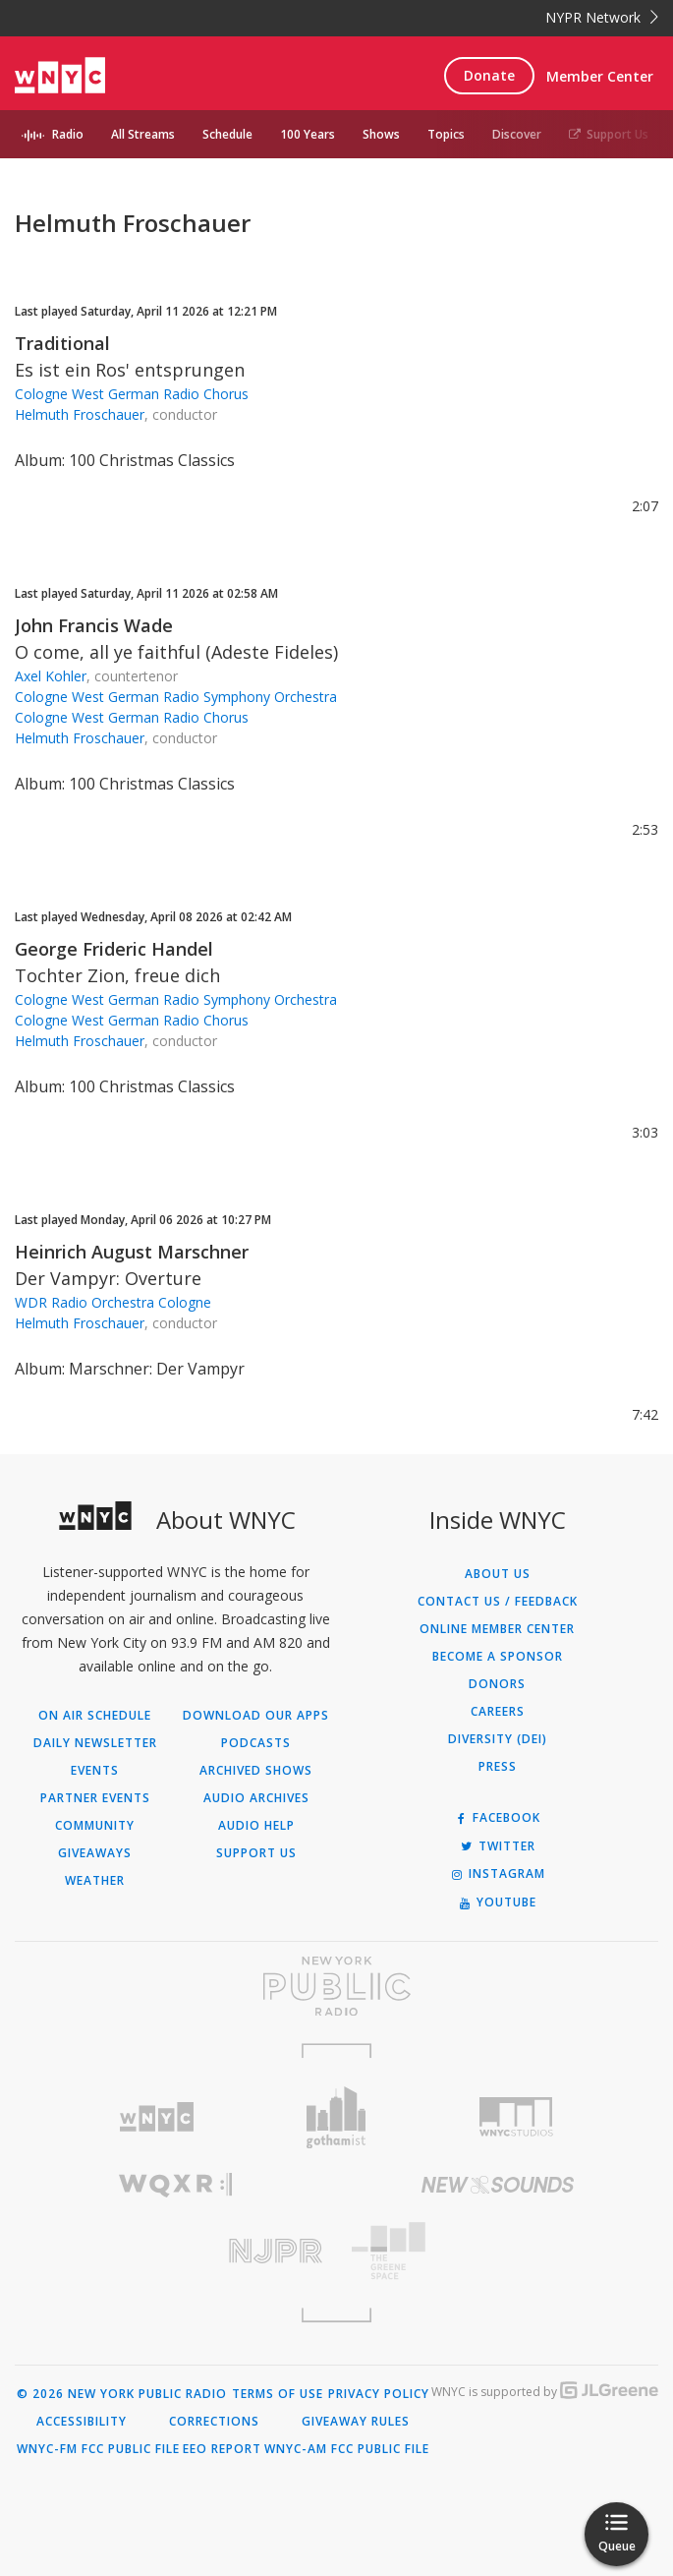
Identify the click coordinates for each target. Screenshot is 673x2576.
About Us (498, 1574)
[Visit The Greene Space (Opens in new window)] (498, 2251)
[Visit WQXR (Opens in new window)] (176, 2185)
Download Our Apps (256, 1716)
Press (497, 1767)
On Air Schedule (94, 1716)
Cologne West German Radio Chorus (132, 393)
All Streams (143, 134)
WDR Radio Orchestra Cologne (113, 1302)
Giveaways (95, 1853)
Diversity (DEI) (497, 1739)
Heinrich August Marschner (132, 1251)
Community (95, 1826)
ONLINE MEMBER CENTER (497, 1629)
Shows (381, 134)
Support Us (608, 134)
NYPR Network (601, 17)
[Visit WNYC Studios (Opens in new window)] (516, 2117)
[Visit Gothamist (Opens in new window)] (336, 2117)
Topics (446, 134)
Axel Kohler (50, 676)
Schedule (227, 134)
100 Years (307, 134)
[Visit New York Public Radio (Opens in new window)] (336, 1986)
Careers (498, 1712)
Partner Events (95, 1798)
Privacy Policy (378, 2394)
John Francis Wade (94, 625)
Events (95, 1771)
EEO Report (222, 2449)
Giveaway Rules (356, 2422)
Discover (516, 134)
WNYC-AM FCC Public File (346, 2449)
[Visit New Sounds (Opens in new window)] (498, 2185)
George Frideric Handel (114, 949)
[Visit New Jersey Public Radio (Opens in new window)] (176, 2251)
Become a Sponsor (497, 1657)
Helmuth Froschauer (79, 414)
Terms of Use (277, 2394)
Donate (489, 75)
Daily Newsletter (95, 1743)
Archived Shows (255, 1771)
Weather (95, 1881)
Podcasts (256, 1743)
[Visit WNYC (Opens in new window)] (156, 2117)
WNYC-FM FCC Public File (98, 2449)
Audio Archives (256, 1798)
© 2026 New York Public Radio (122, 2394)
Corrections (214, 2422)
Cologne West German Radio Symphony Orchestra (176, 696)
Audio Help (256, 1826)
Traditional (62, 343)
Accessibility (81, 2422)
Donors (497, 1684)
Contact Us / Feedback (498, 1602)
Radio (68, 134)
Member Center (599, 76)
